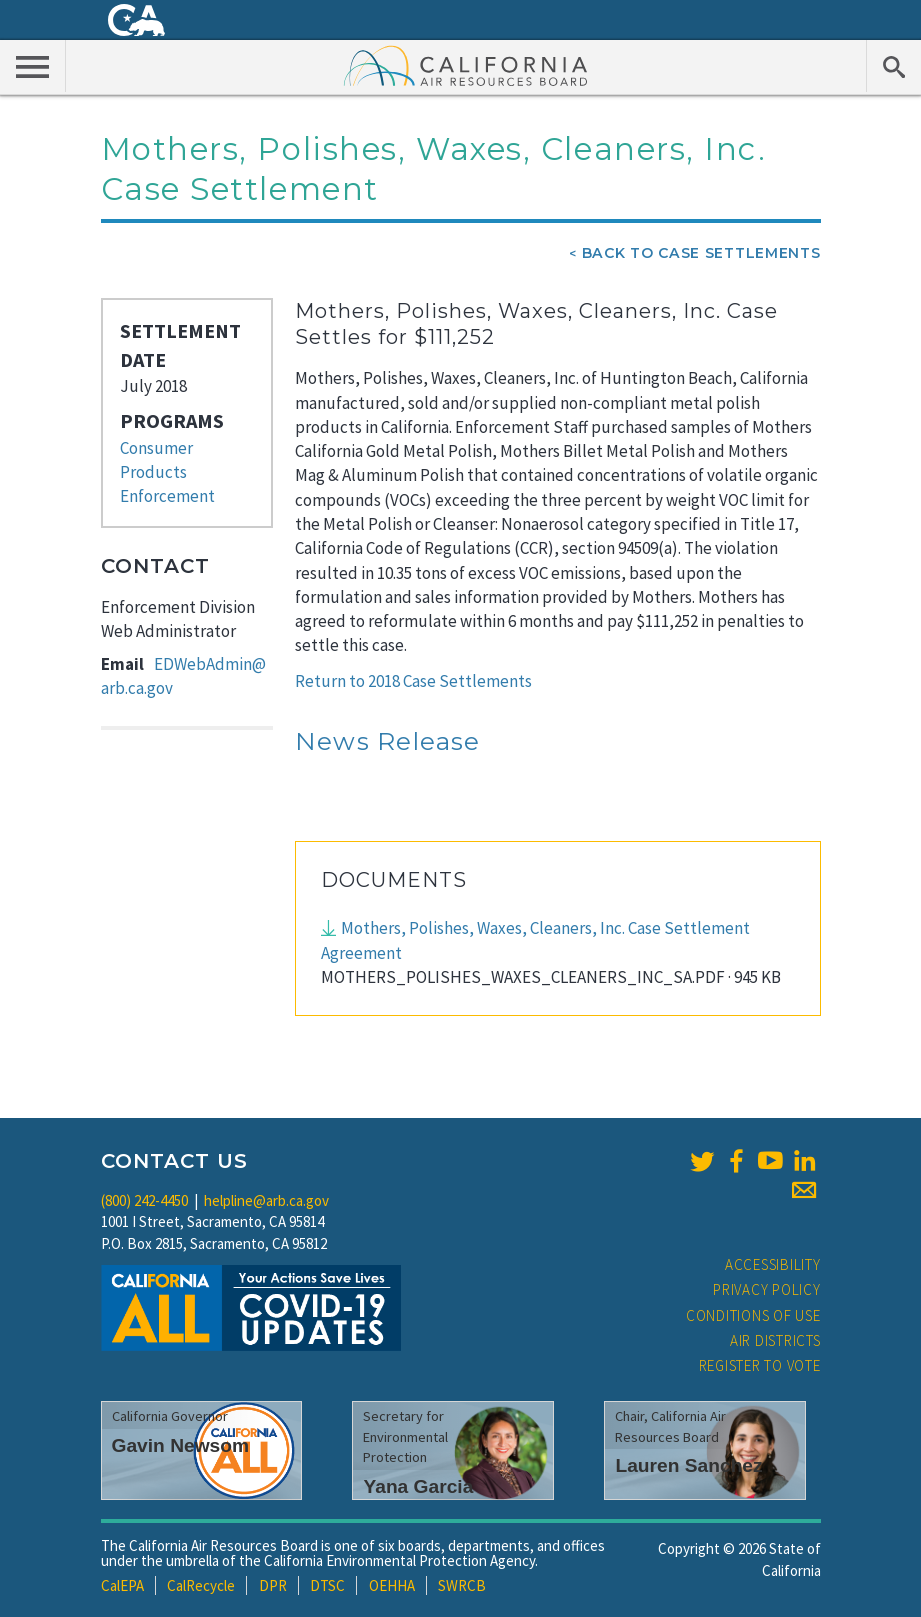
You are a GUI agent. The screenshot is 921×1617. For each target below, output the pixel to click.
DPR (273, 1585)
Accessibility (773, 1264)
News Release (388, 741)
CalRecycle (201, 1585)
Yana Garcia (418, 1486)
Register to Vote (760, 1365)
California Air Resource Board (466, 65)
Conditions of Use (753, 1315)
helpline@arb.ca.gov (266, 1200)
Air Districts (775, 1340)
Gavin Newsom (181, 1445)
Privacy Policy (767, 1289)
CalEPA (122, 1585)
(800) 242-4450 (144, 1200)
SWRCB (462, 1585)
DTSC (327, 1585)
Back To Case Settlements (701, 253)
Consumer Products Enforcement (167, 472)
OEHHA (392, 1585)
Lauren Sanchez (688, 1465)
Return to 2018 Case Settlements (413, 681)
